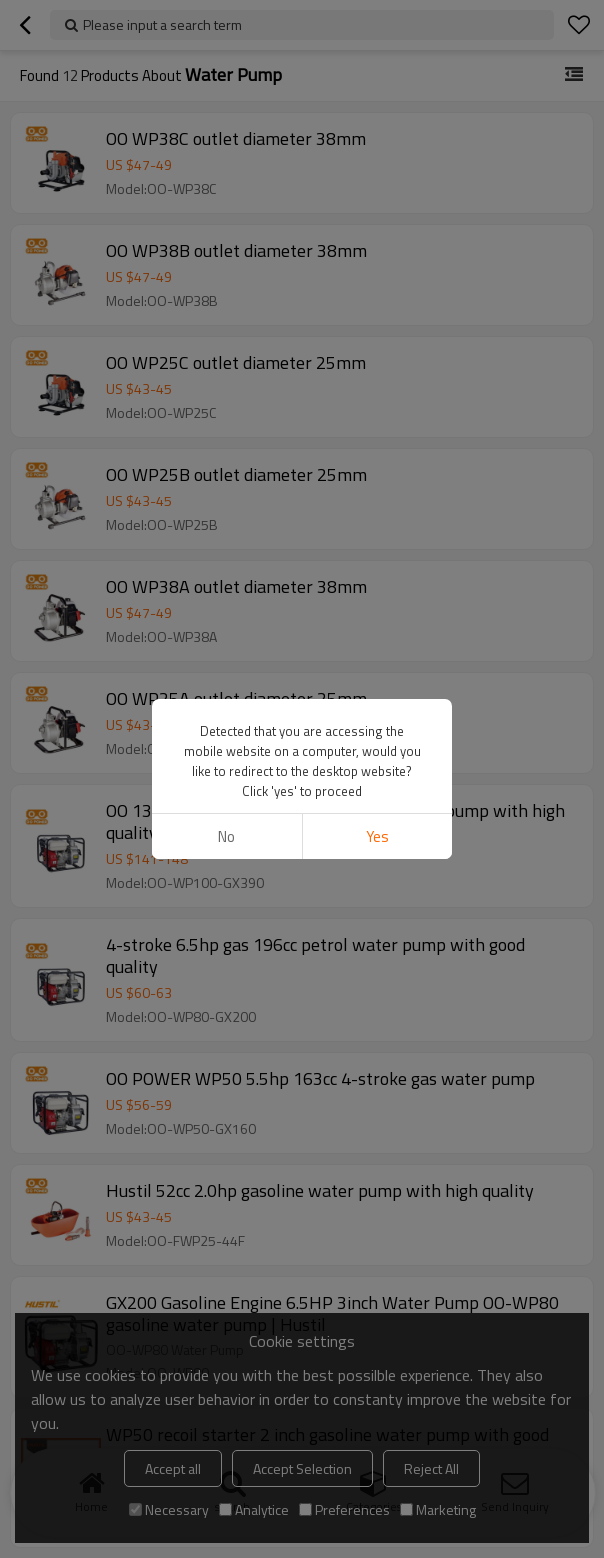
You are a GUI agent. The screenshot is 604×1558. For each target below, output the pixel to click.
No (226, 836)
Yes (377, 836)
